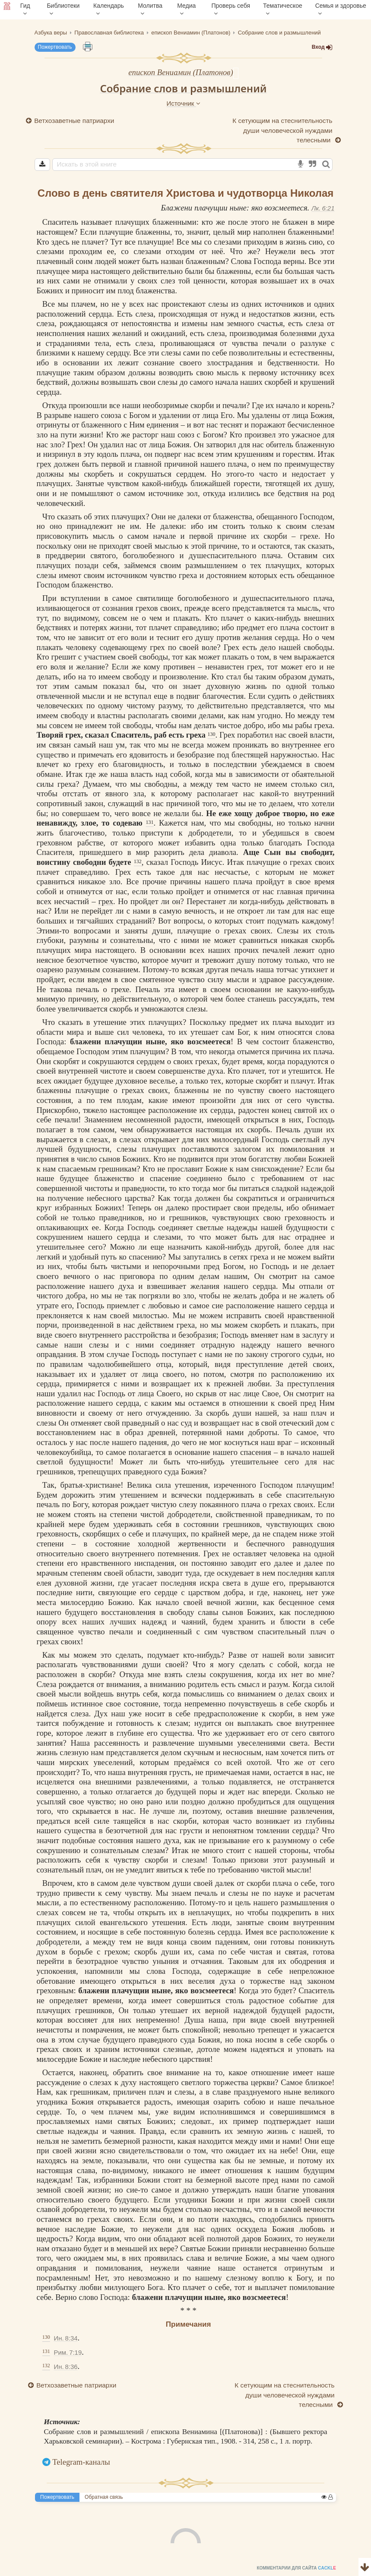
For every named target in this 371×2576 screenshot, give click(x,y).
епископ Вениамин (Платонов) (180, 72)
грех (44, 463)
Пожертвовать (55, 47)
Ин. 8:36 (65, 2366)
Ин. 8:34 (65, 2338)
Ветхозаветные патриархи (74, 120)
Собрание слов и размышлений (183, 88)
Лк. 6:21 (323, 208)
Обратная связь (104, 2497)
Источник (183, 103)
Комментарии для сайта (58, 2570)
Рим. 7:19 (68, 2352)
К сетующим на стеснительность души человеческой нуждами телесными (282, 130)
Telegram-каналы (81, 2461)
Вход (322, 47)
